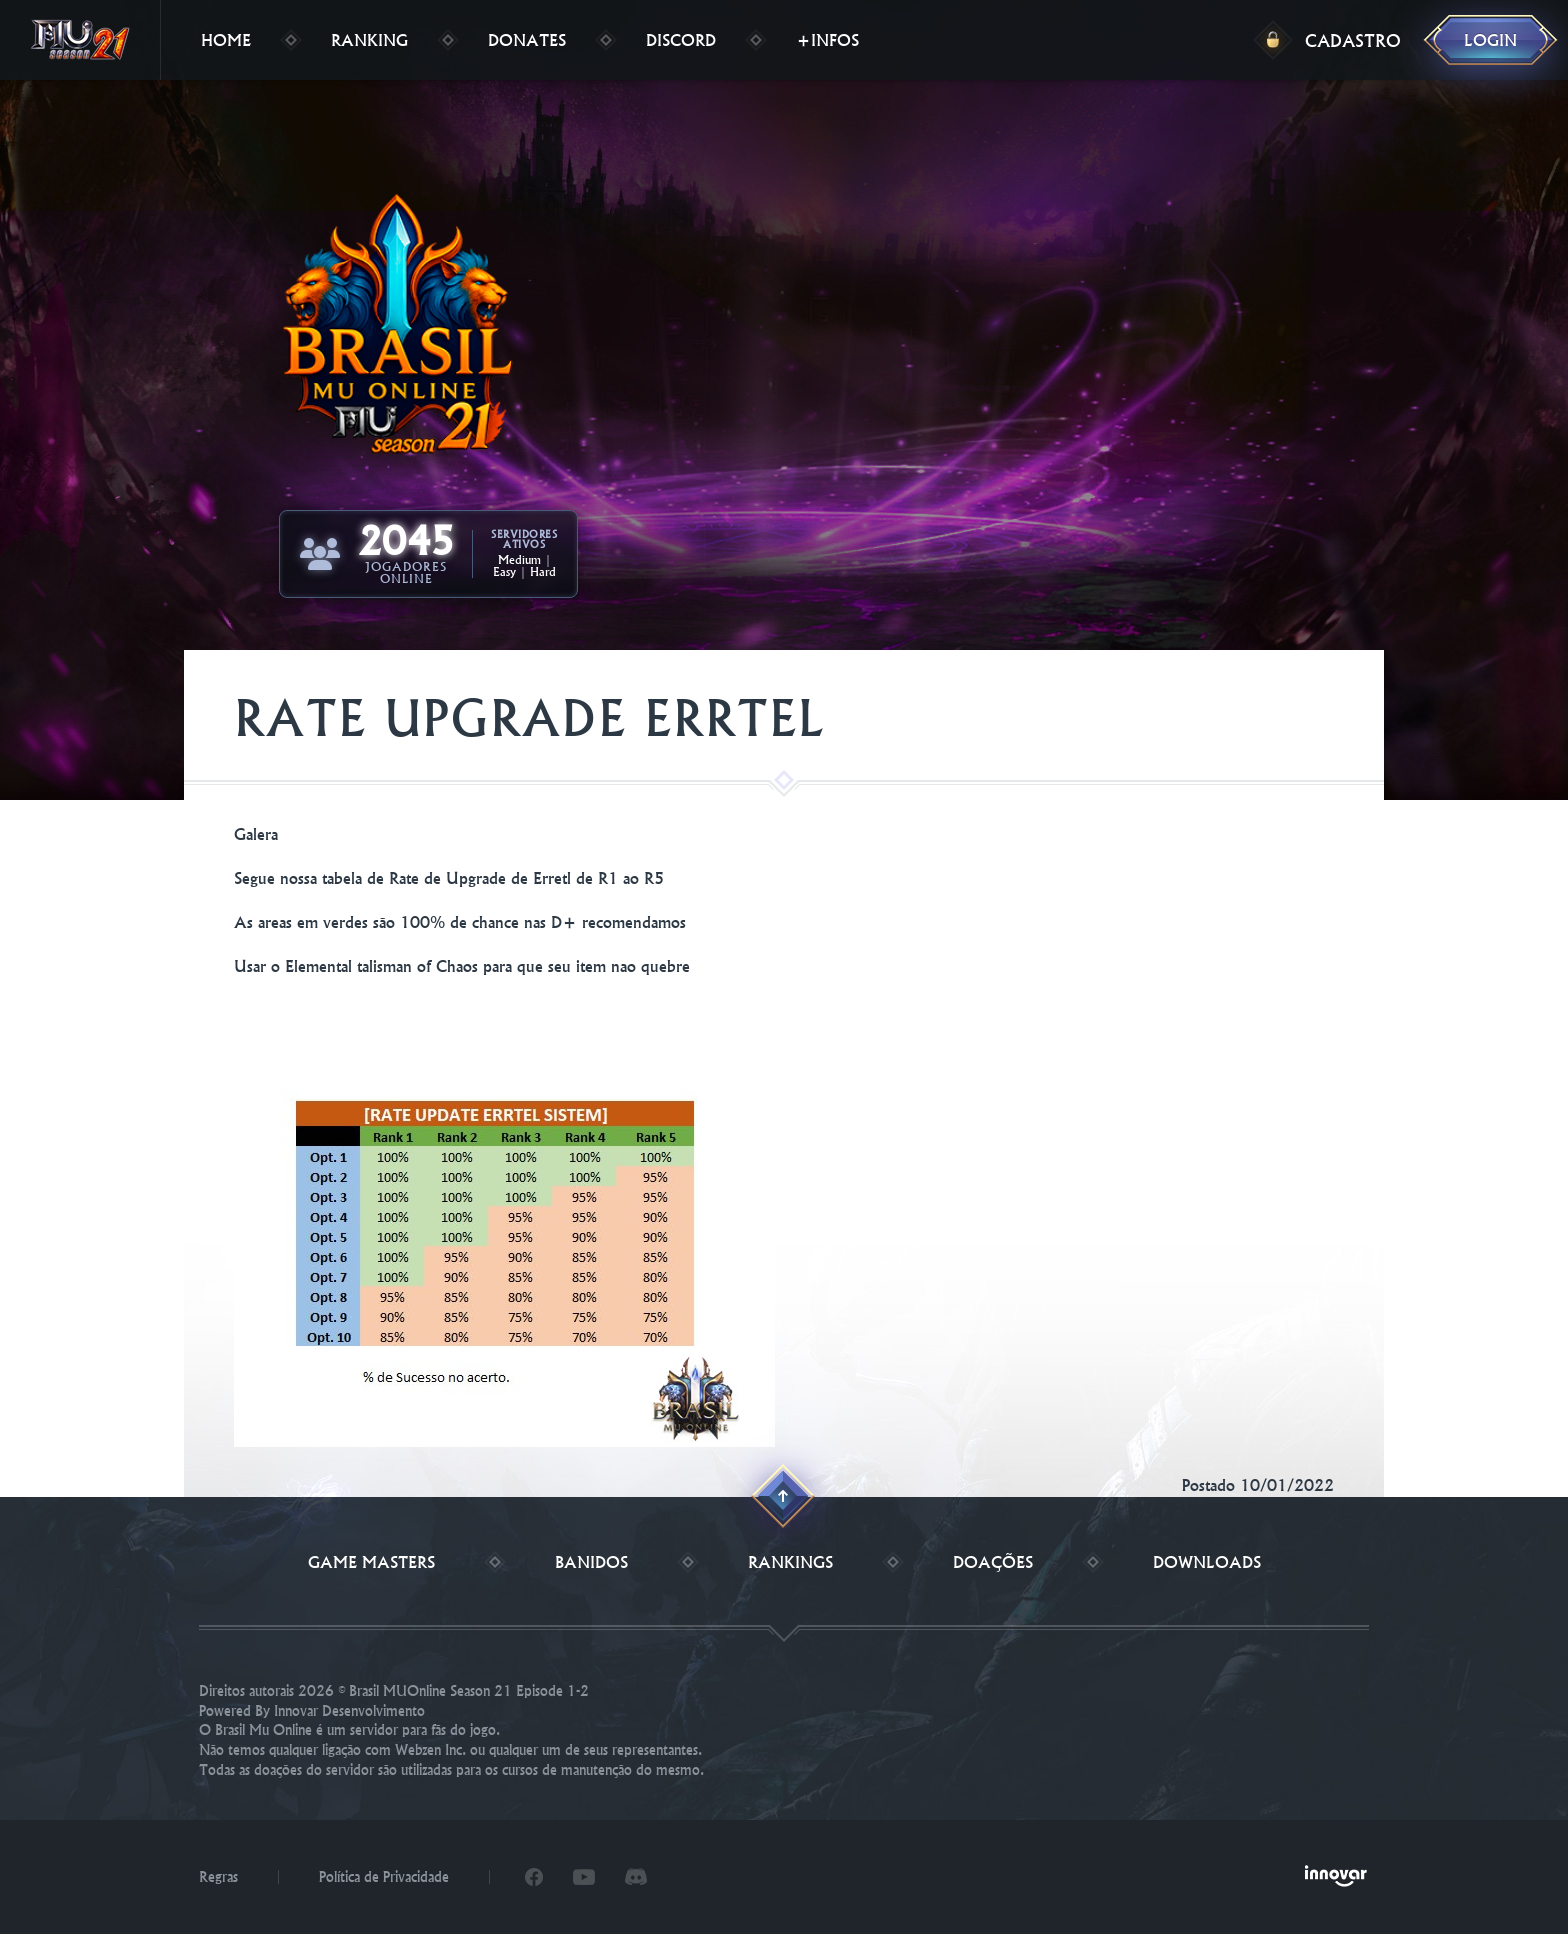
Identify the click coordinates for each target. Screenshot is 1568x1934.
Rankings (790, 1562)
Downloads (1207, 1562)
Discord (681, 40)
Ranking (369, 40)
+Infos (827, 40)
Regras (218, 1877)
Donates (527, 40)
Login (1490, 40)
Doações (993, 1562)
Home (226, 40)
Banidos (591, 1562)
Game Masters (371, 1562)
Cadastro (1353, 40)
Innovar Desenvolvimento (349, 1711)
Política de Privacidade (384, 1877)
